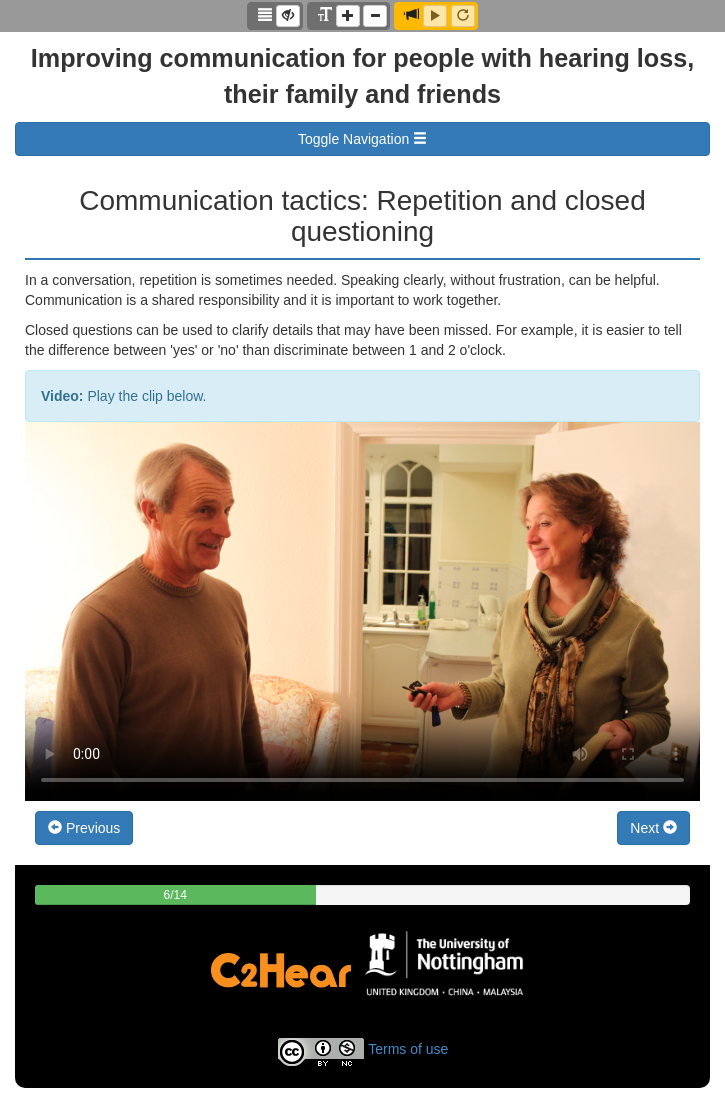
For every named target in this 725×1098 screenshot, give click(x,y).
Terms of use (408, 1049)
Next (653, 828)
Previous (84, 828)
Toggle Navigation (362, 139)
